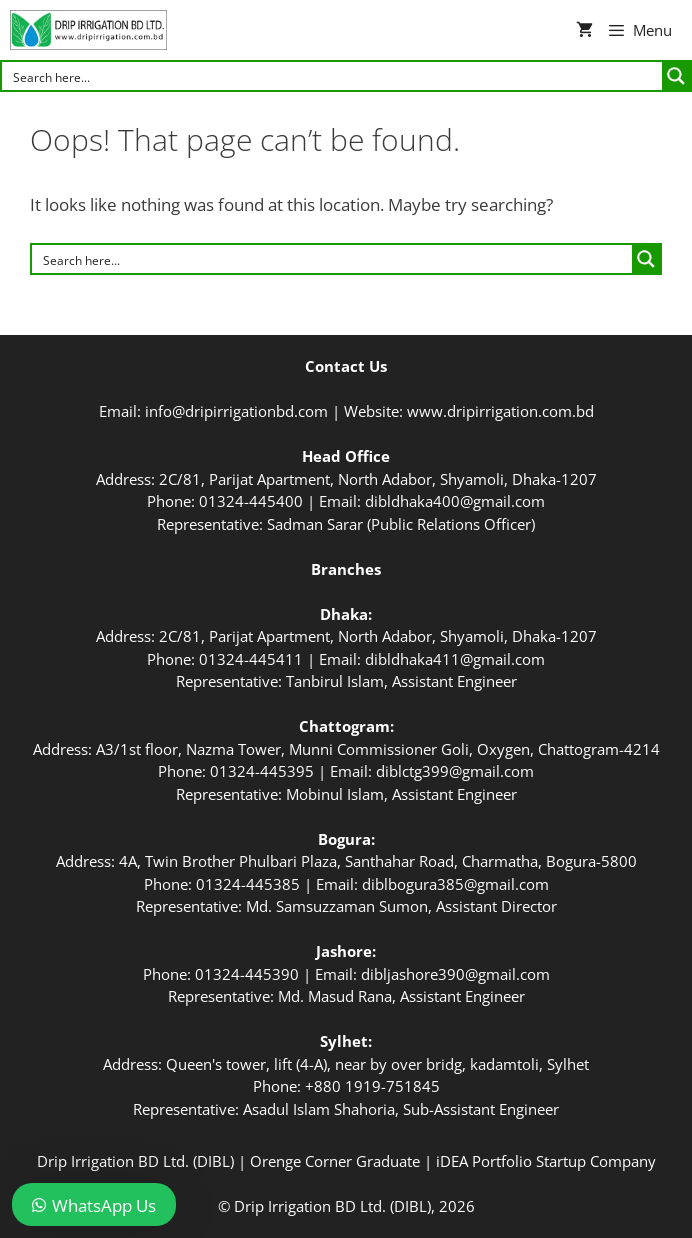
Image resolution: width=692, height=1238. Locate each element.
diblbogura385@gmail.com (455, 884)
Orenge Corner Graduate (335, 1161)
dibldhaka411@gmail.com (455, 659)
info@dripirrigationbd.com (236, 411)
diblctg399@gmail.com (455, 771)
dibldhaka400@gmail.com (455, 501)
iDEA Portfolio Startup (511, 1161)
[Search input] (333, 76)
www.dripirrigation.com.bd (500, 411)
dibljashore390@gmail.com (455, 974)
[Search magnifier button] (676, 76)
